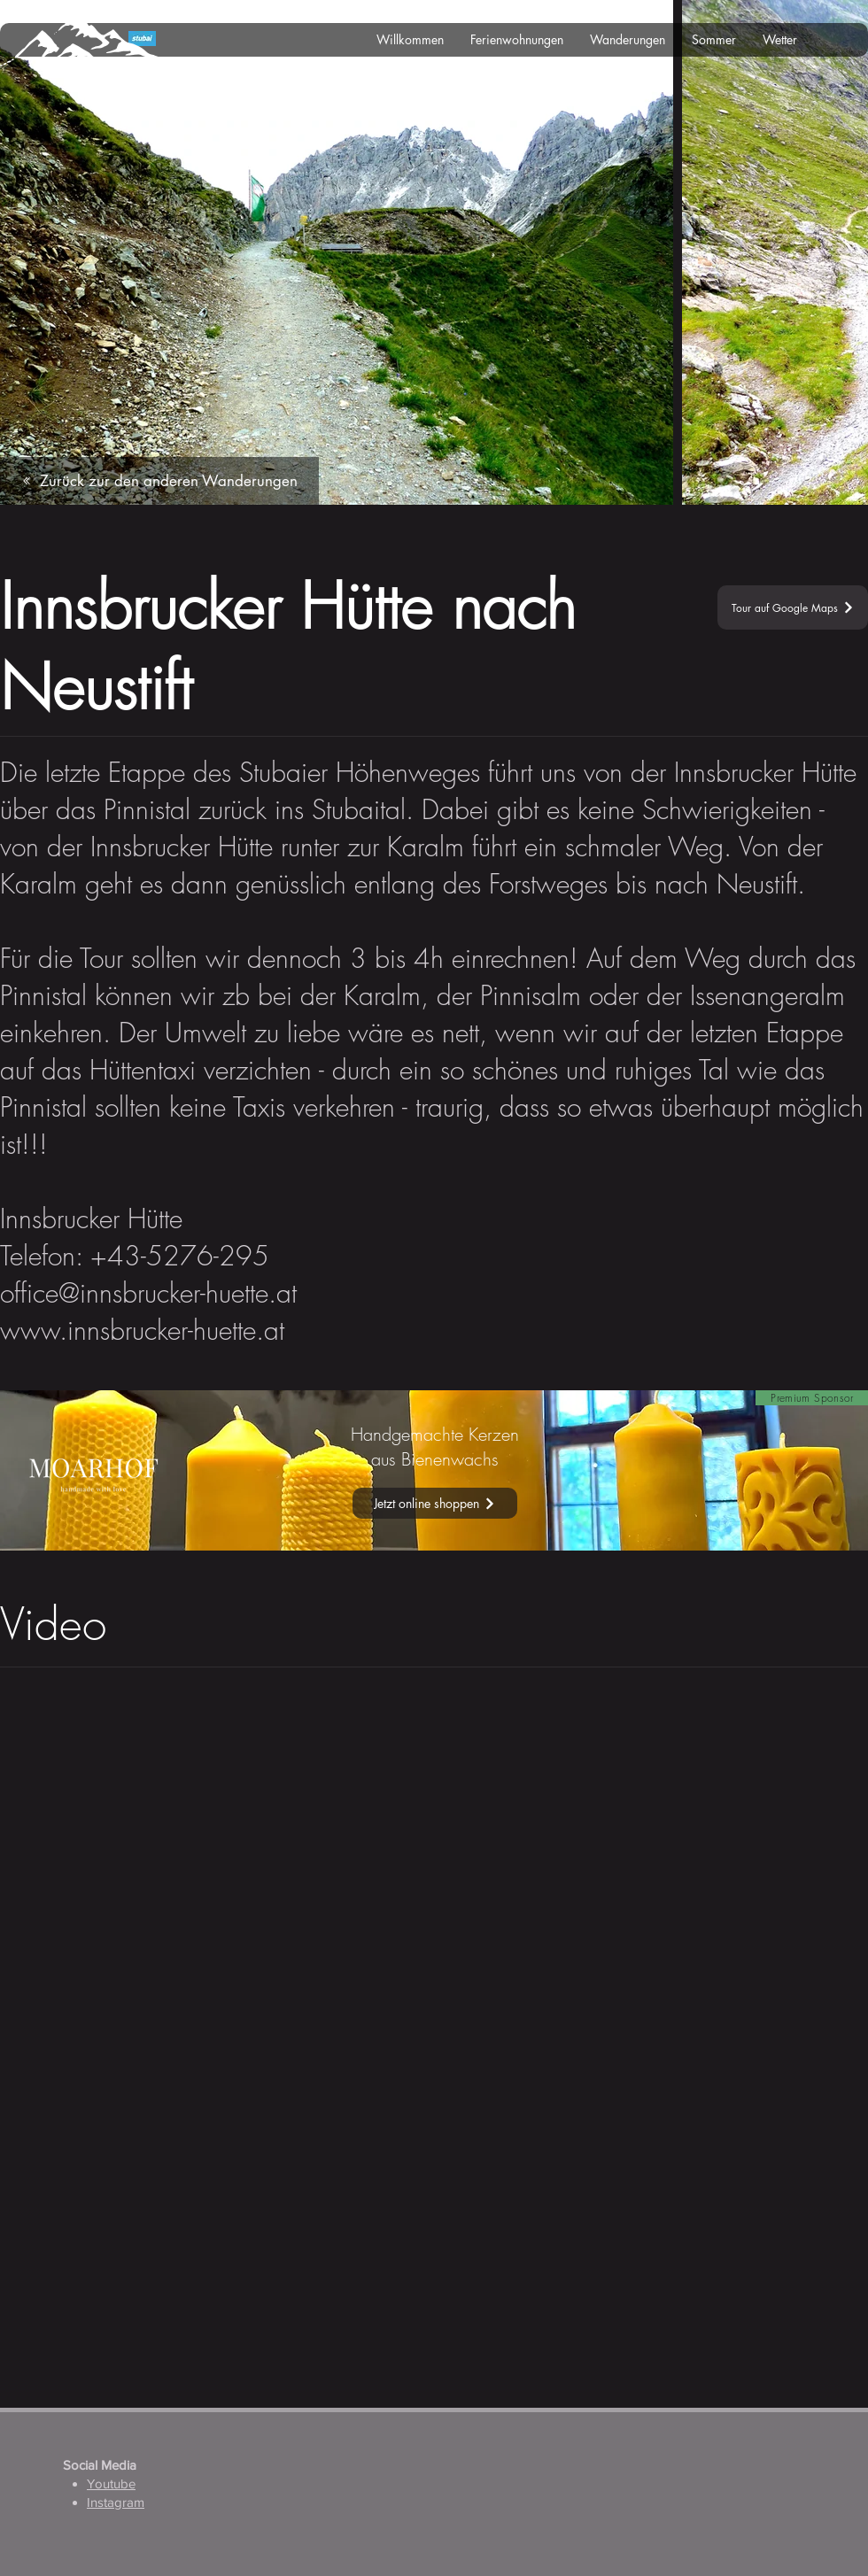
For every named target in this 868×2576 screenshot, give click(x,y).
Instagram (115, 2502)
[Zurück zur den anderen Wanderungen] (159, 481)
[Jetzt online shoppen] (435, 1503)
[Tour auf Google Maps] (792, 607)
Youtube (111, 2483)
